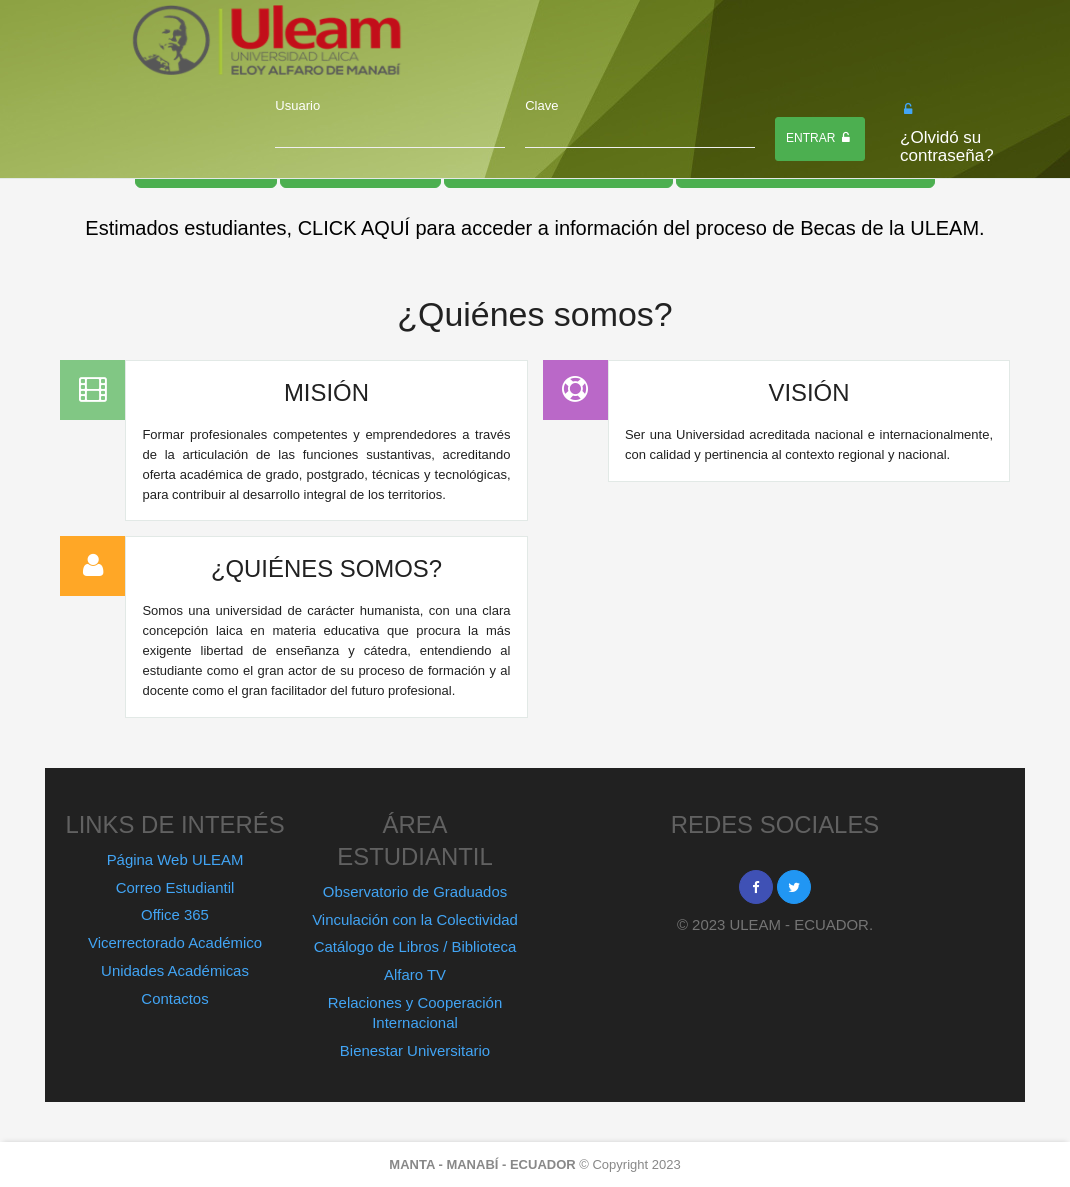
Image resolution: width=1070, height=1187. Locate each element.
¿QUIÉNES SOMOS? (326, 568)
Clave (541, 105)
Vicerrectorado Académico (175, 942)
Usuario (297, 105)
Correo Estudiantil (175, 887)
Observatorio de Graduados (415, 891)
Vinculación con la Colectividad (415, 919)
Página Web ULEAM (175, 859)
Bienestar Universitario (415, 1050)
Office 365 (175, 914)
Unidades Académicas (175, 970)
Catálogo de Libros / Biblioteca (415, 946)
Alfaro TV (415, 974)
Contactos (174, 998)
